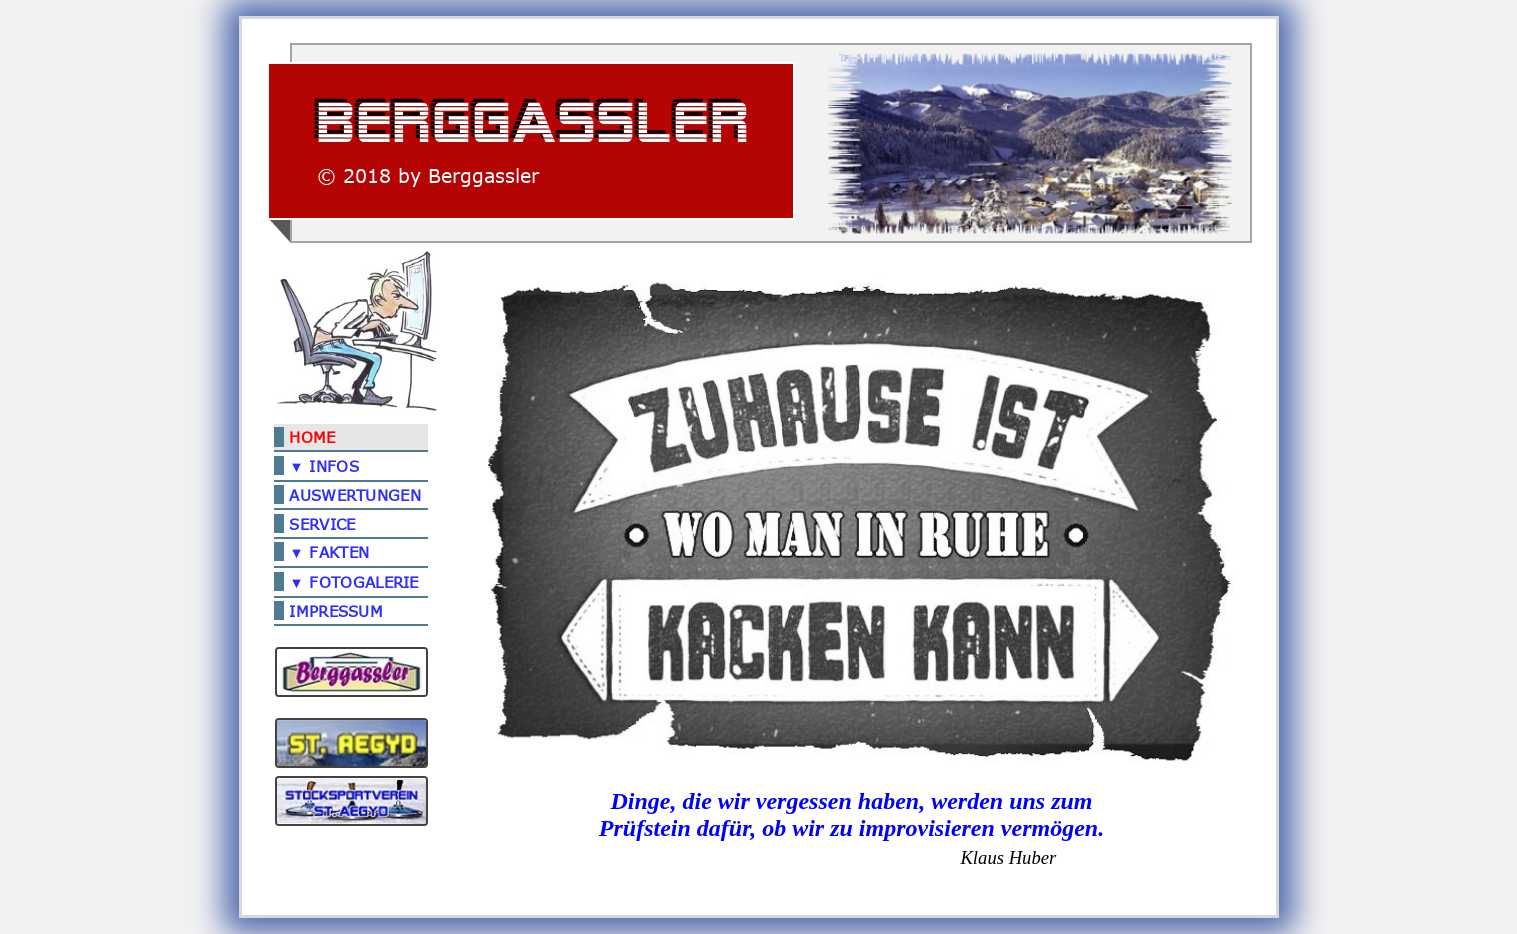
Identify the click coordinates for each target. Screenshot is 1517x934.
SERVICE (322, 524)
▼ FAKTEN (329, 552)
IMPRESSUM (336, 611)
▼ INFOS (324, 466)
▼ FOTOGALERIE (353, 582)
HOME (312, 438)
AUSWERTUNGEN (355, 496)
